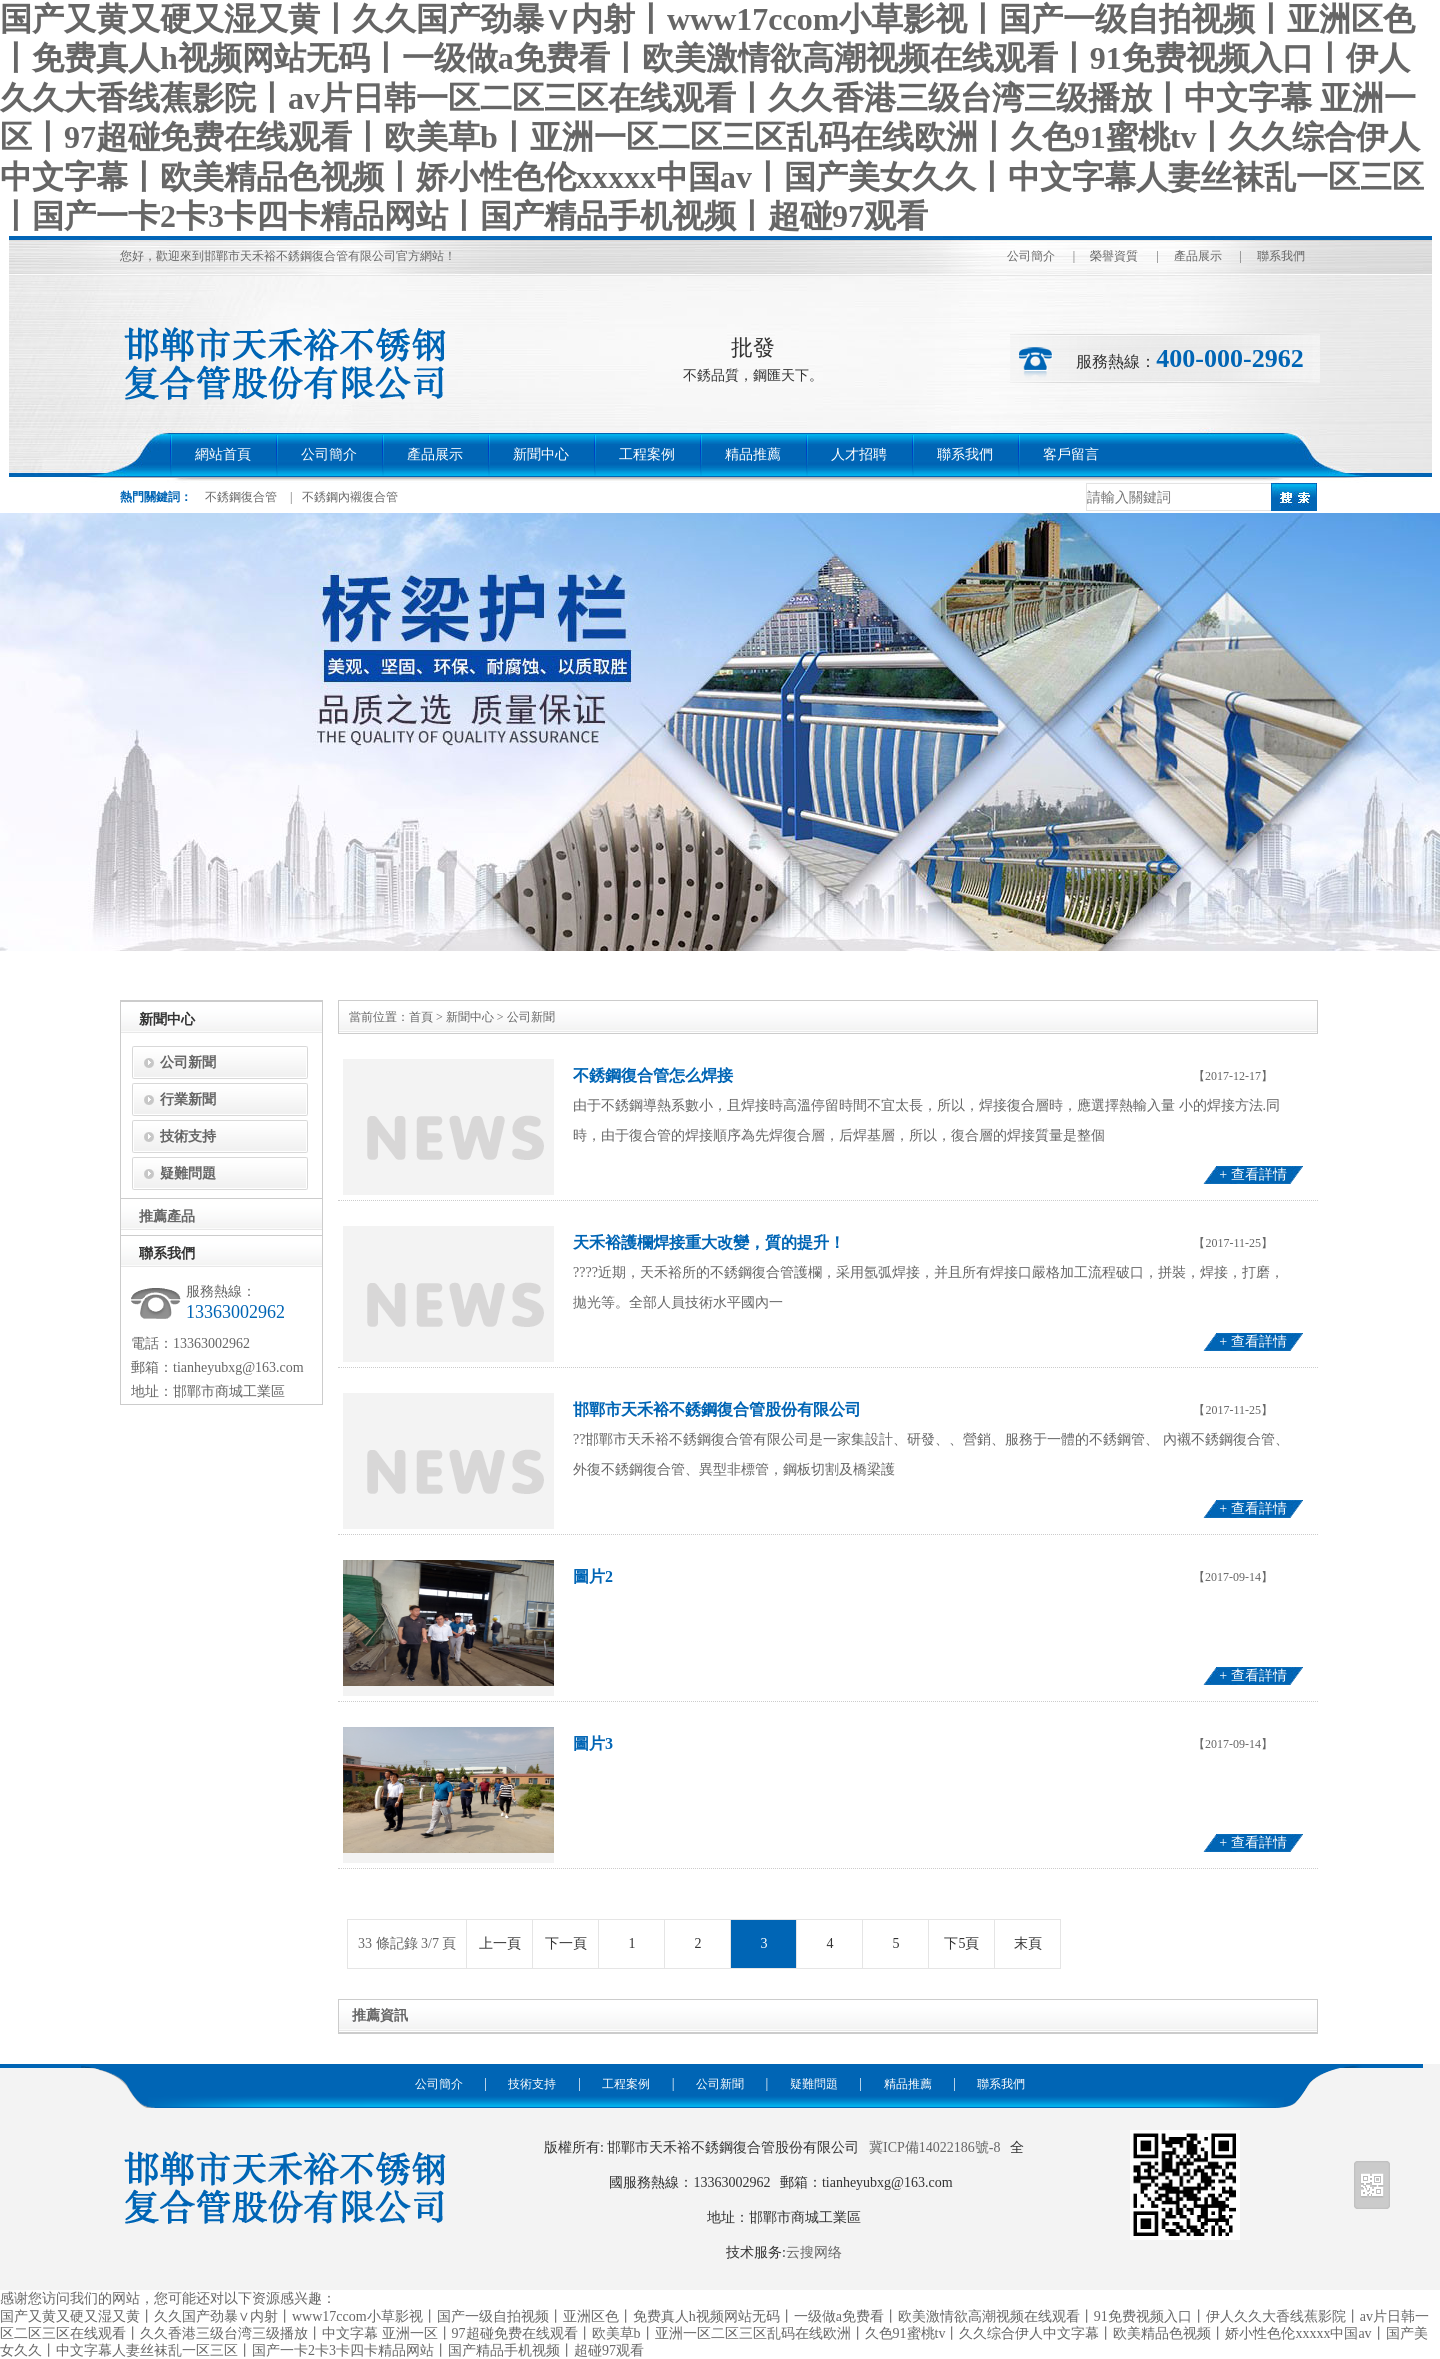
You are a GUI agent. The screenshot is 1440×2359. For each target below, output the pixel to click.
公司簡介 (1031, 256)
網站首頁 (223, 454)
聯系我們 (1281, 256)
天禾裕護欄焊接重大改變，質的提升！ (709, 1242)
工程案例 (647, 454)
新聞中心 (541, 454)
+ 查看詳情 (1252, 1174)
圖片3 (593, 1743)
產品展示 (1198, 256)
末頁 (1028, 1943)
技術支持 (188, 1136)
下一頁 (566, 1943)
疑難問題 (188, 1173)
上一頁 (500, 1943)
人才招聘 (859, 454)
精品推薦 (753, 454)
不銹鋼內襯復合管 (350, 497)
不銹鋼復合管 (241, 497)
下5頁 (961, 1943)
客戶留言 (1071, 454)
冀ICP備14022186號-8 (934, 2147)
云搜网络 (814, 2252)
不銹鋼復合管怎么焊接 (653, 1075)
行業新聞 (188, 1099)
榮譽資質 (1114, 256)
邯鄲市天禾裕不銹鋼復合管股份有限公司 (717, 1409)
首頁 (421, 1017)
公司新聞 (188, 1062)
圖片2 (593, 1576)
